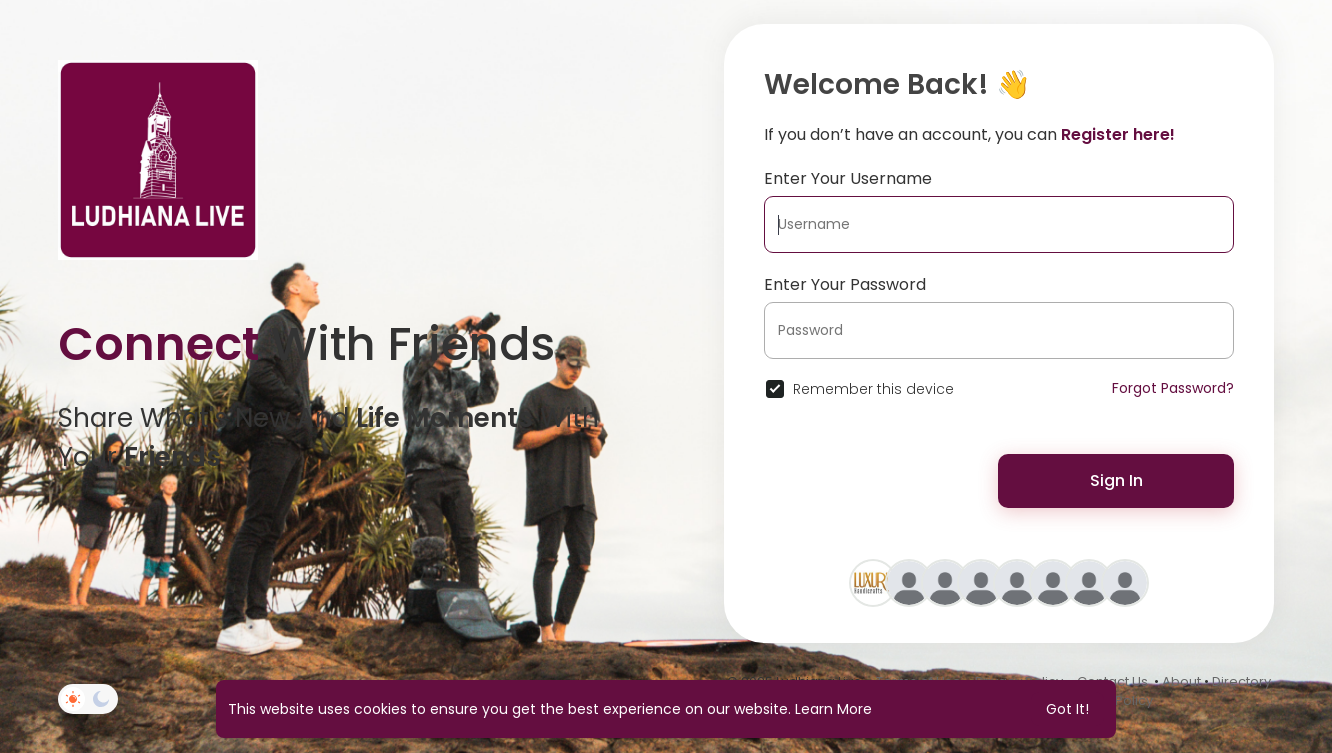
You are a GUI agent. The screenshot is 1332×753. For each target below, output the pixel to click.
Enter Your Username (848, 178)
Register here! (1118, 134)
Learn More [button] (833, 709)
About (1181, 681)
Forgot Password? (1173, 388)
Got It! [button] (1067, 709)
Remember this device (873, 389)
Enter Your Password (845, 284)
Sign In (1116, 480)
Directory (1241, 681)
